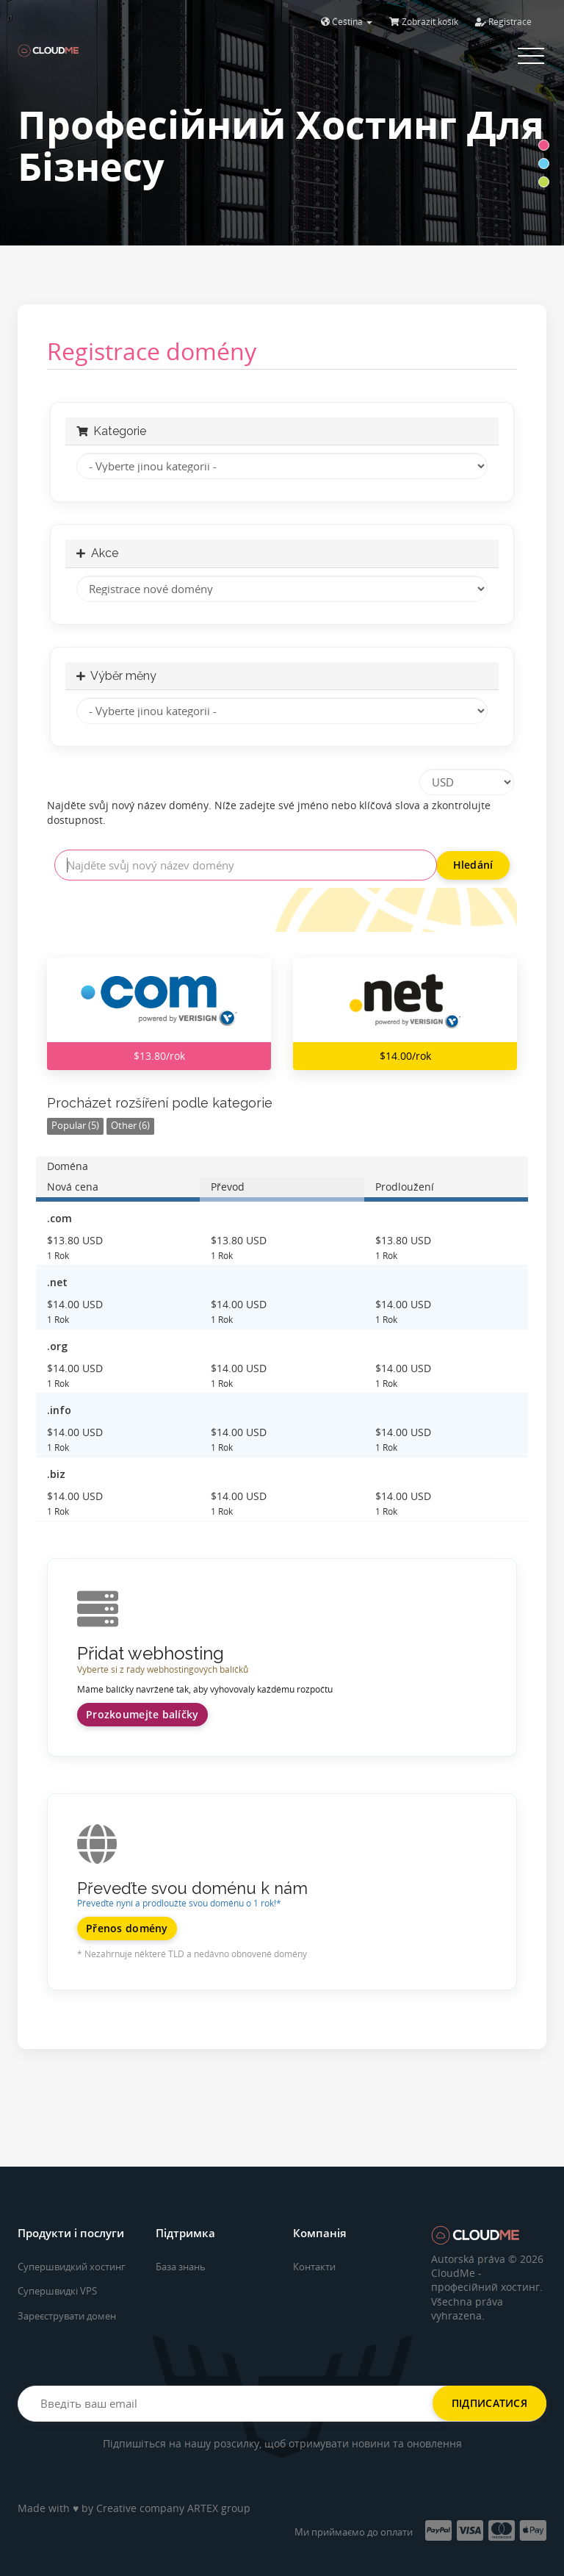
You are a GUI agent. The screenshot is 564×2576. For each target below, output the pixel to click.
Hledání (473, 865)
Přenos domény (127, 1928)
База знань (181, 2266)
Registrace (503, 21)
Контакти (314, 2266)
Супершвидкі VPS (57, 2290)
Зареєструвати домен (67, 2315)
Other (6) (130, 1125)
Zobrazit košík (423, 21)
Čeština (346, 21)
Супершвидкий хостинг (72, 2266)
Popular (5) (75, 1125)
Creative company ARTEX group (173, 2508)
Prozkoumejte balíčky (142, 1714)
